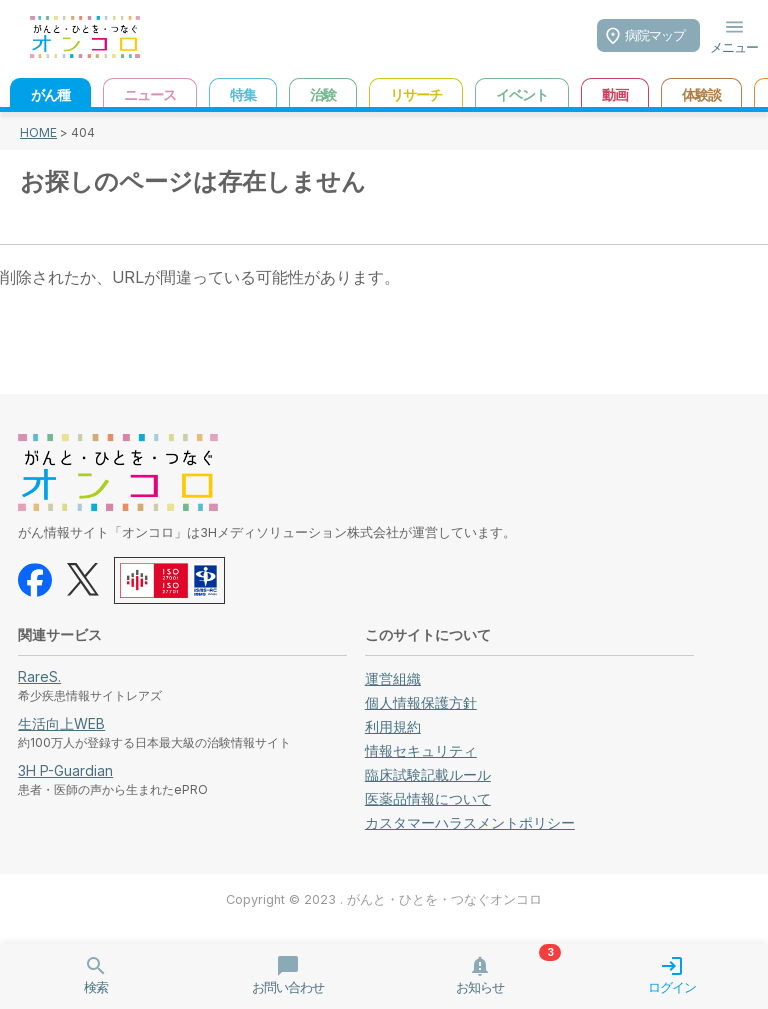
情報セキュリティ (421, 750)
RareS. (39, 676)
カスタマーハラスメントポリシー (470, 822)
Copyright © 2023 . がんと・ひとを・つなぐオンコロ (384, 899)
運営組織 (393, 678)
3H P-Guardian (65, 770)
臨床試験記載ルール (428, 774)
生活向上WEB (61, 723)
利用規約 (393, 726)
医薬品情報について (428, 798)
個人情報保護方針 (421, 702)
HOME (38, 132)
